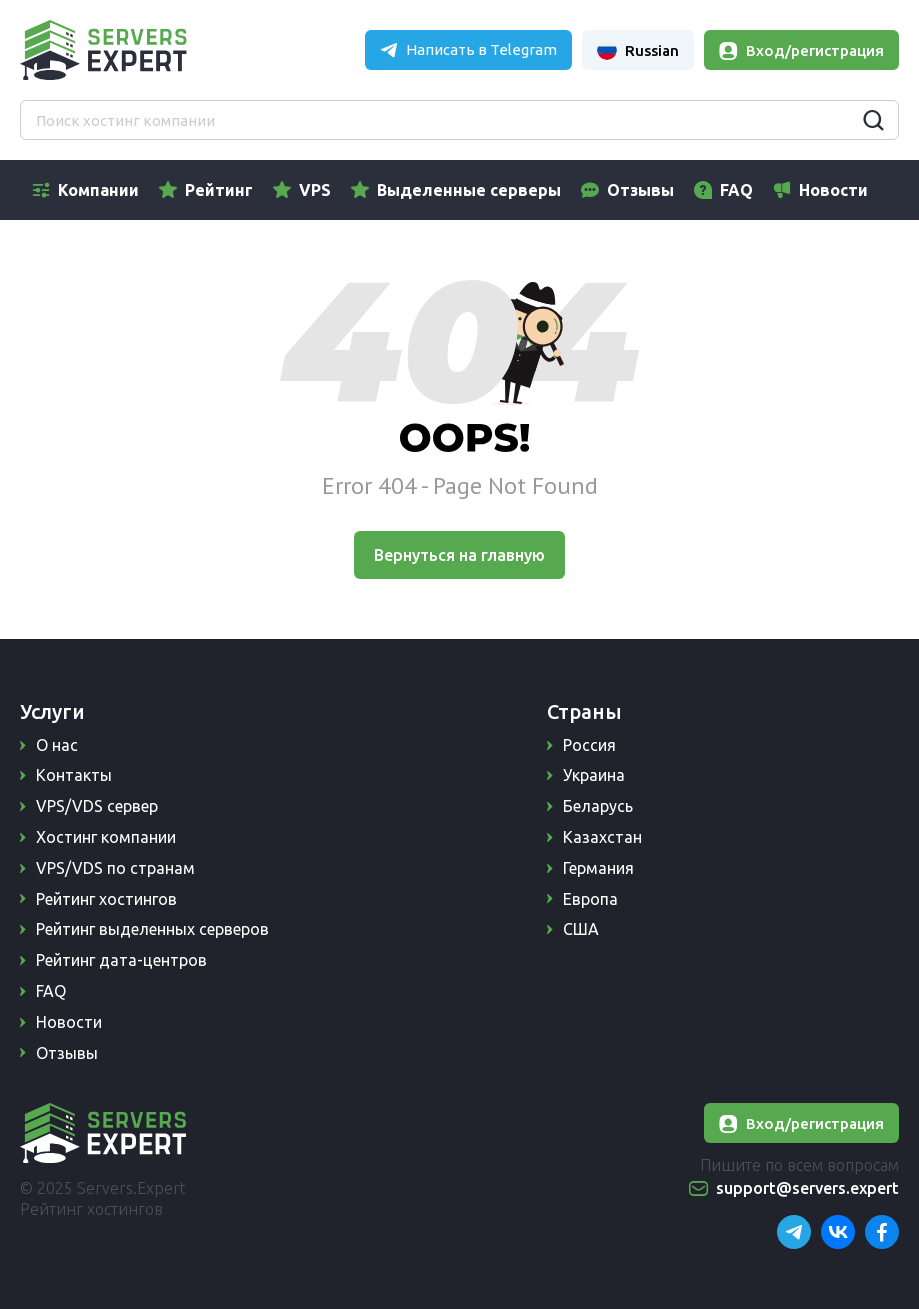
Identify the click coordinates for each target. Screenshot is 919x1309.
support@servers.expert (807, 1188)
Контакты (74, 775)
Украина (594, 775)
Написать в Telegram (481, 49)
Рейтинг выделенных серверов (152, 929)
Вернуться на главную (459, 555)
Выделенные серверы (469, 190)
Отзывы (640, 190)
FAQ (736, 190)
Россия (589, 745)
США (581, 929)
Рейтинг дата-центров (121, 960)
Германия (598, 868)
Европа (590, 899)
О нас (57, 745)
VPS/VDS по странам (115, 868)
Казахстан (602, 837)
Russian (638, 50)
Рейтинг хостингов (106, 899)
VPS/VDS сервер (97, 806)
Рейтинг (219, 190)
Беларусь (598, 806)
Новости (833, 190)
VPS (315, 190)
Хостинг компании (106, 837)
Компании (98, 190)
